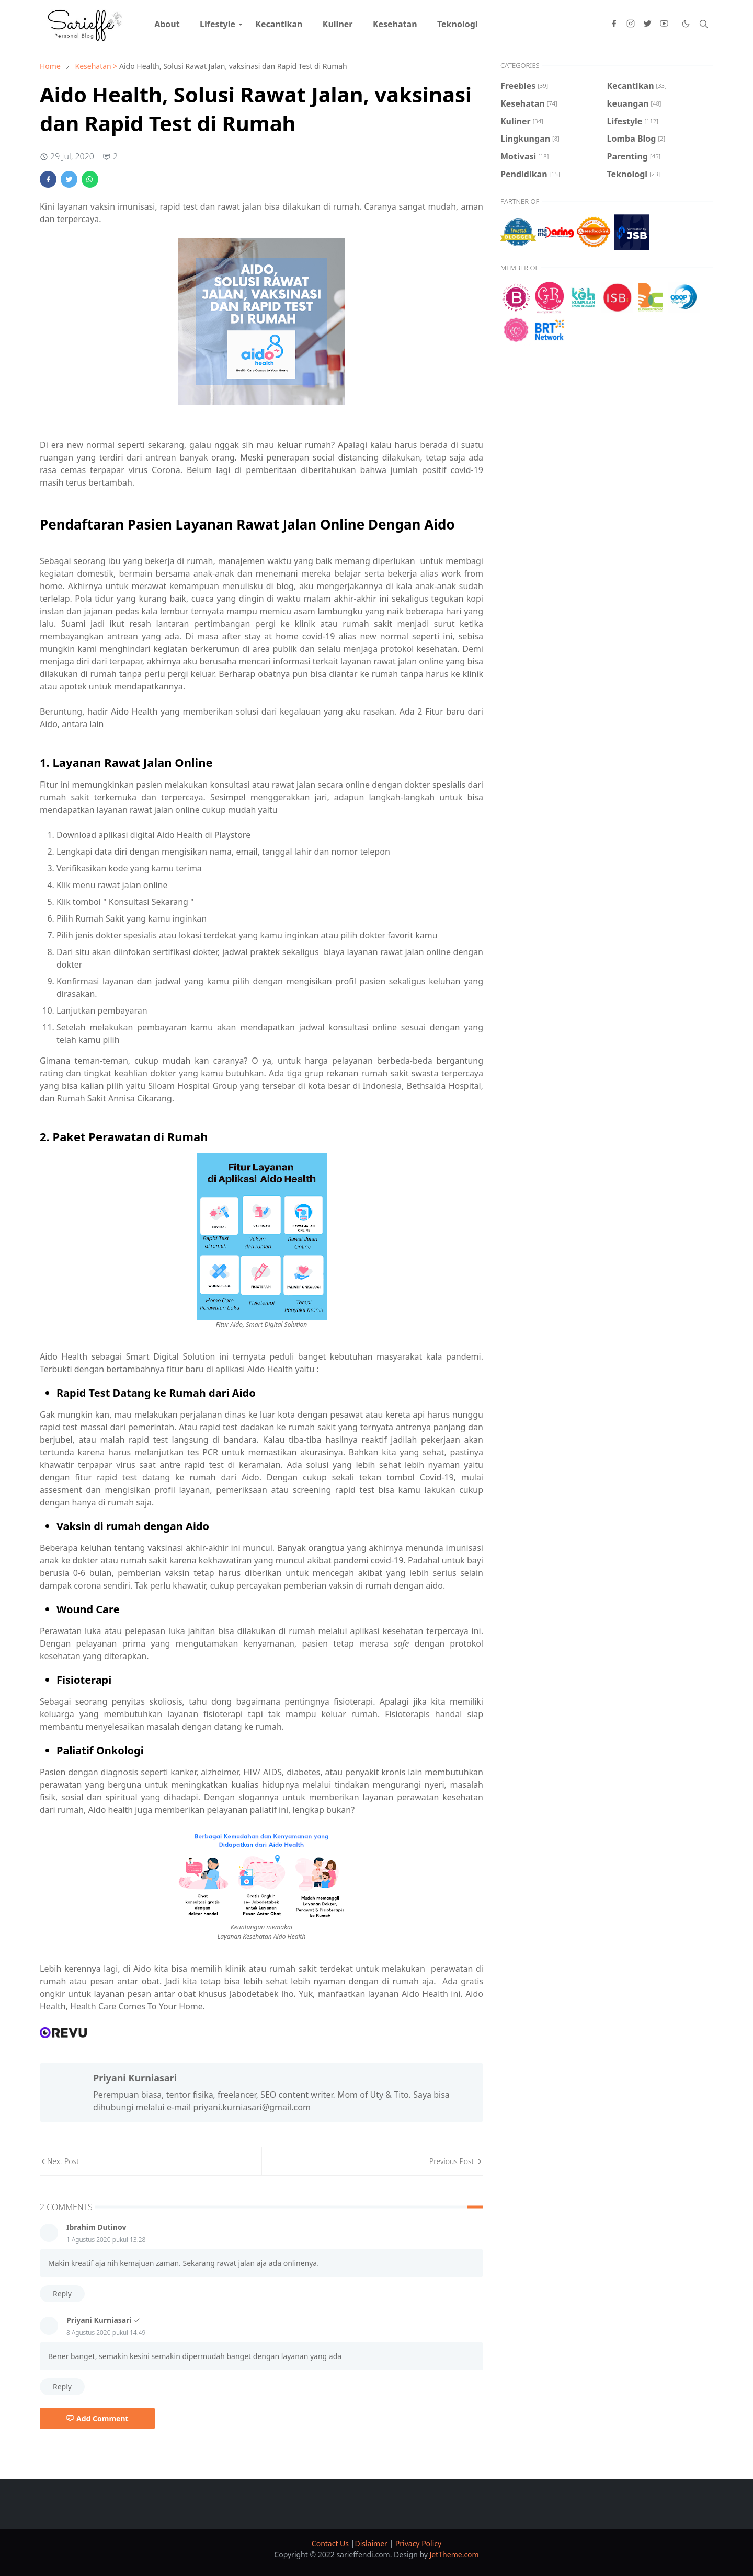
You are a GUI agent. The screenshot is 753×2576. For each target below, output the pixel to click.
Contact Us (331, 2543)
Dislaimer (372, 2543)
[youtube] (664, 24)
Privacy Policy (418, 2543)
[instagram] (630, 24)
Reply (62, 2293)
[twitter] (647, 24)
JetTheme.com (454, 2554)
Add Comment (97, 2418)
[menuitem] (167, 24)
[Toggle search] (703, 24)
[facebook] (614, 24)
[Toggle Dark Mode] (685, 23)
